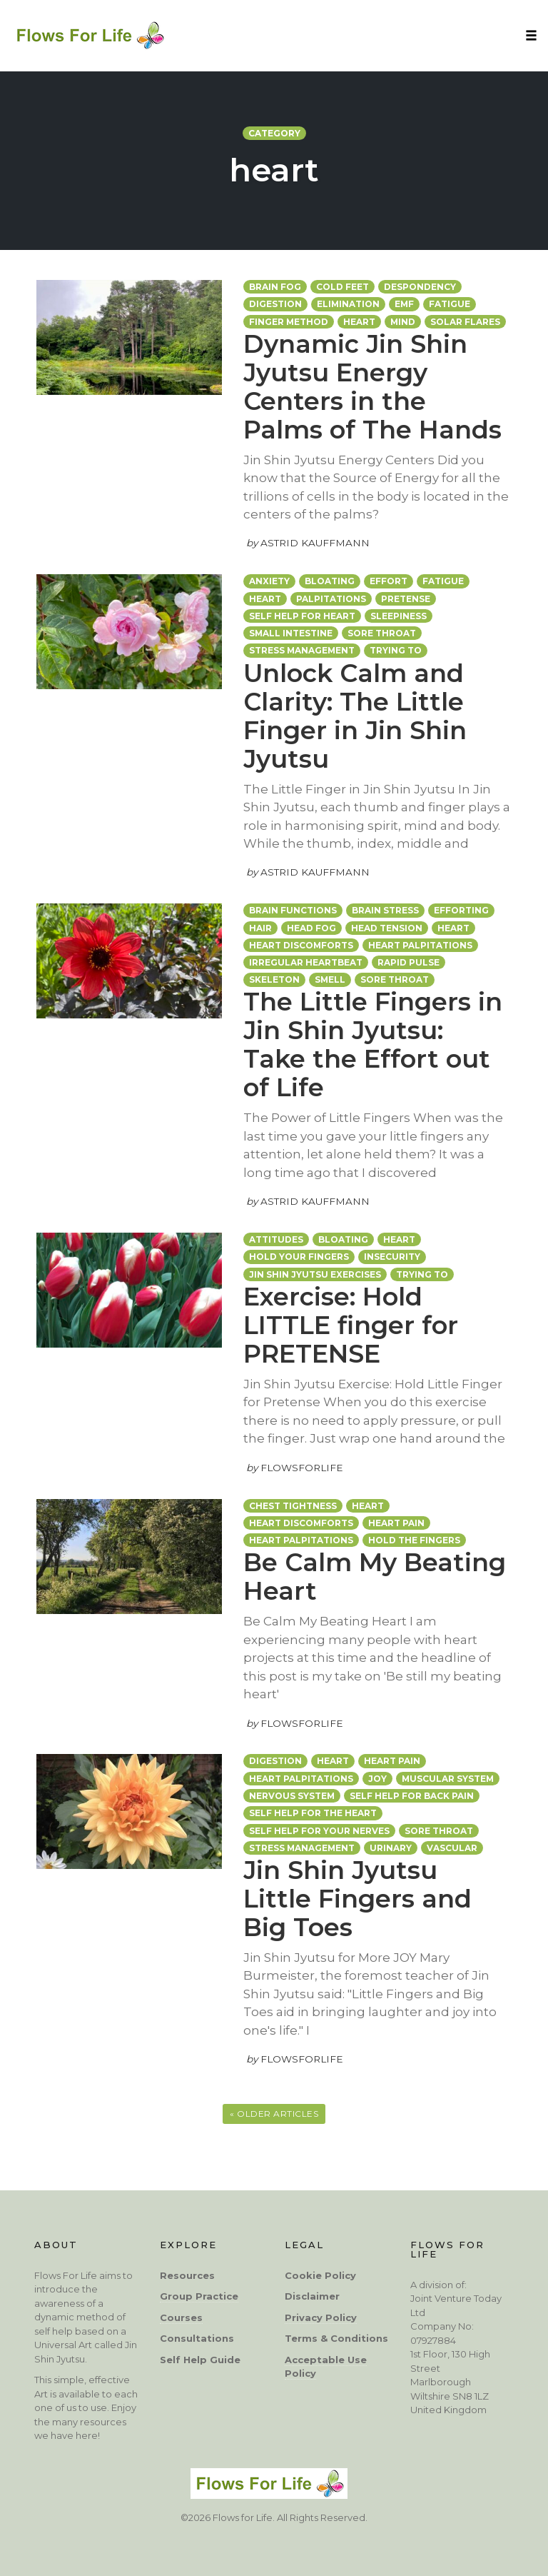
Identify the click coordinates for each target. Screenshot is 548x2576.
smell (330, 979)
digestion (275, 304)
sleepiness (398, 616)
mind (402, 321)
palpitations (331, 598)
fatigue (449, 304)
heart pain (396, 1523)
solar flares (465, 321)
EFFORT (388, 581)
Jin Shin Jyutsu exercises (315, 1274)
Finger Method (288, 321)
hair (260, 928)
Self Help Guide (200, 2359)
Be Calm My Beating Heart (374, 1576)
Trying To (396, 650)
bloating (330, 581)
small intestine (291, 633)
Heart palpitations (420, 945)
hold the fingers (414, 1540)
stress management (302, 650)
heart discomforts (301, 945)
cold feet (342, 286)
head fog (311, 928)
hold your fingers (299, 1256)
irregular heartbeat (305, 962)
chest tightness (293, 1505)
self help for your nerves (319, 1830)
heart (359, 321)
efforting (461, 910)
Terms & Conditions (336, 2338)
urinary (391, 1848)
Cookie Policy (320, 2275)
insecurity (392, 1256)
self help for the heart (313, 1813)
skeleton (274, 979)
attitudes (276, 1239)
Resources (187, 2275)
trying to (422, 1274)
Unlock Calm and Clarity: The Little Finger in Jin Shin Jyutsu (355, 716)
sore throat (381, 633)
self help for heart (302, 616)
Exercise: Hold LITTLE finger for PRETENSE (350, 1325)
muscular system (448, 1778)
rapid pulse (408, 962)
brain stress (385, 910)
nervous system (292, 1795)
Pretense (405, 598)
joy (377, 1778)
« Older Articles (274, 2113)
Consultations (197, 2338)
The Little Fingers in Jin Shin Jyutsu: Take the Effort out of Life (372, 1044)
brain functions (293, 910)
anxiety (269, 581)
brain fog (275, 286)
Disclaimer (312, 2296)
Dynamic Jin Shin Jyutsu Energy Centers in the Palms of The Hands (372, 387)
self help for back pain (412, 1795)
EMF (404, 304)
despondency (420, 286)
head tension (386, 928)
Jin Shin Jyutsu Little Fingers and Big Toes (357, 1899)
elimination (348, 304)
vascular (452, 1848)
